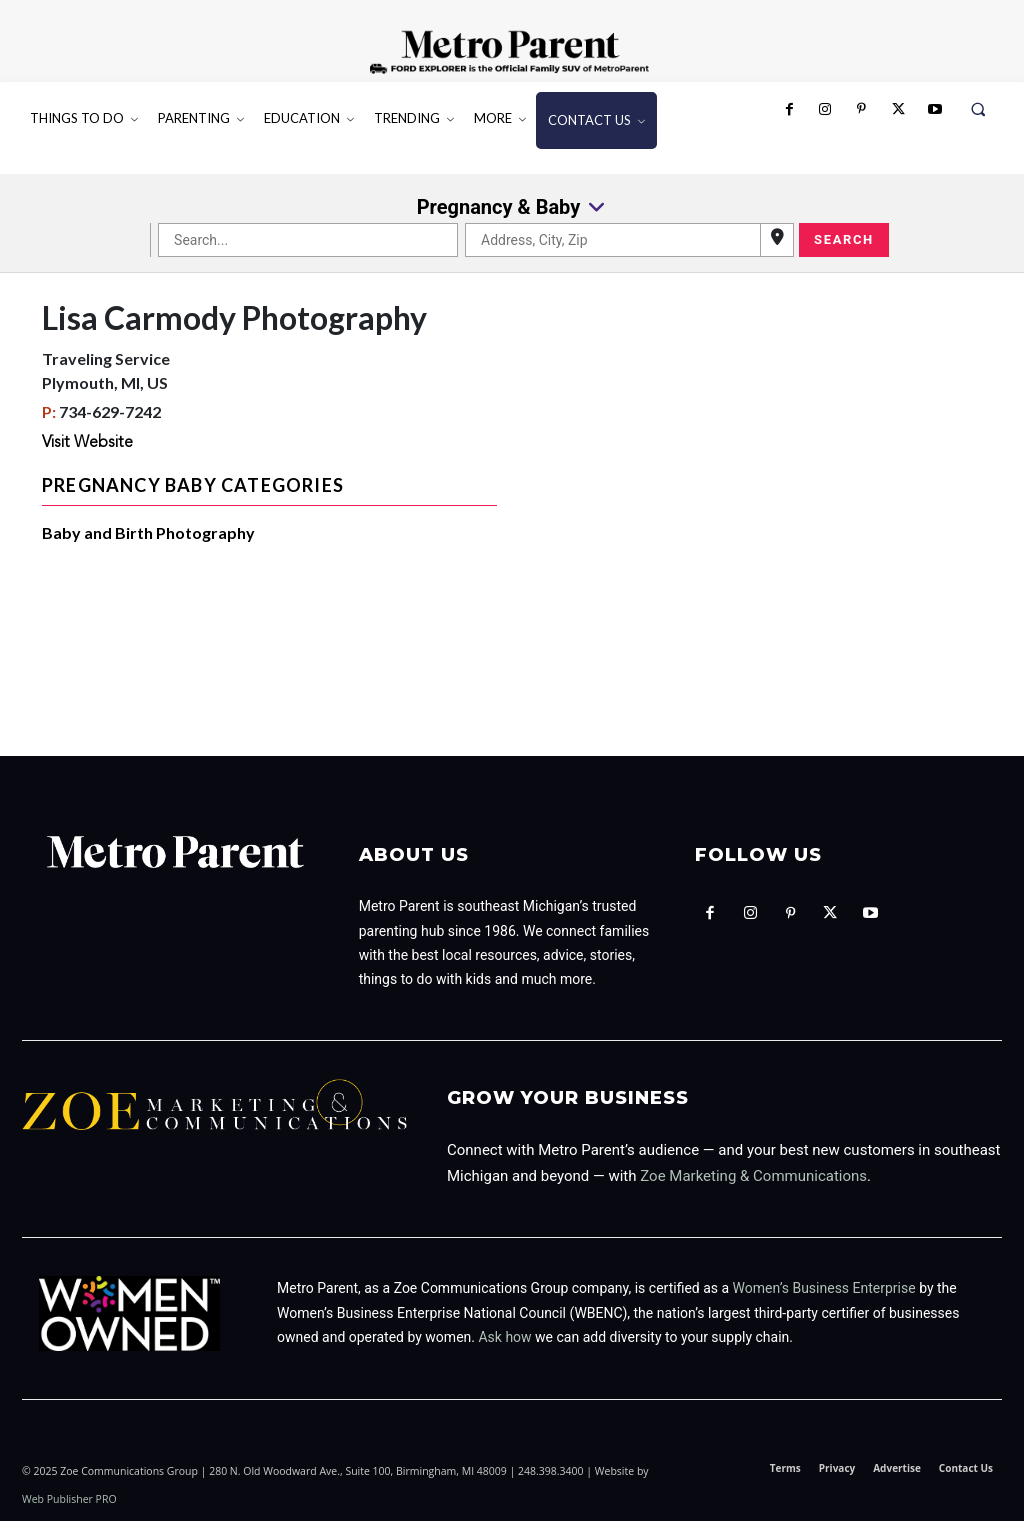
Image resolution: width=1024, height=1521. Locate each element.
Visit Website (87, 443)
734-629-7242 (110, 411)
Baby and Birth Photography (148, 532)
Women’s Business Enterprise (824, 1288)
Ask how (504, 1337)
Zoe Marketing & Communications (753, 1176)
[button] (978, 109)
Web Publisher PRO (69, 1499)
